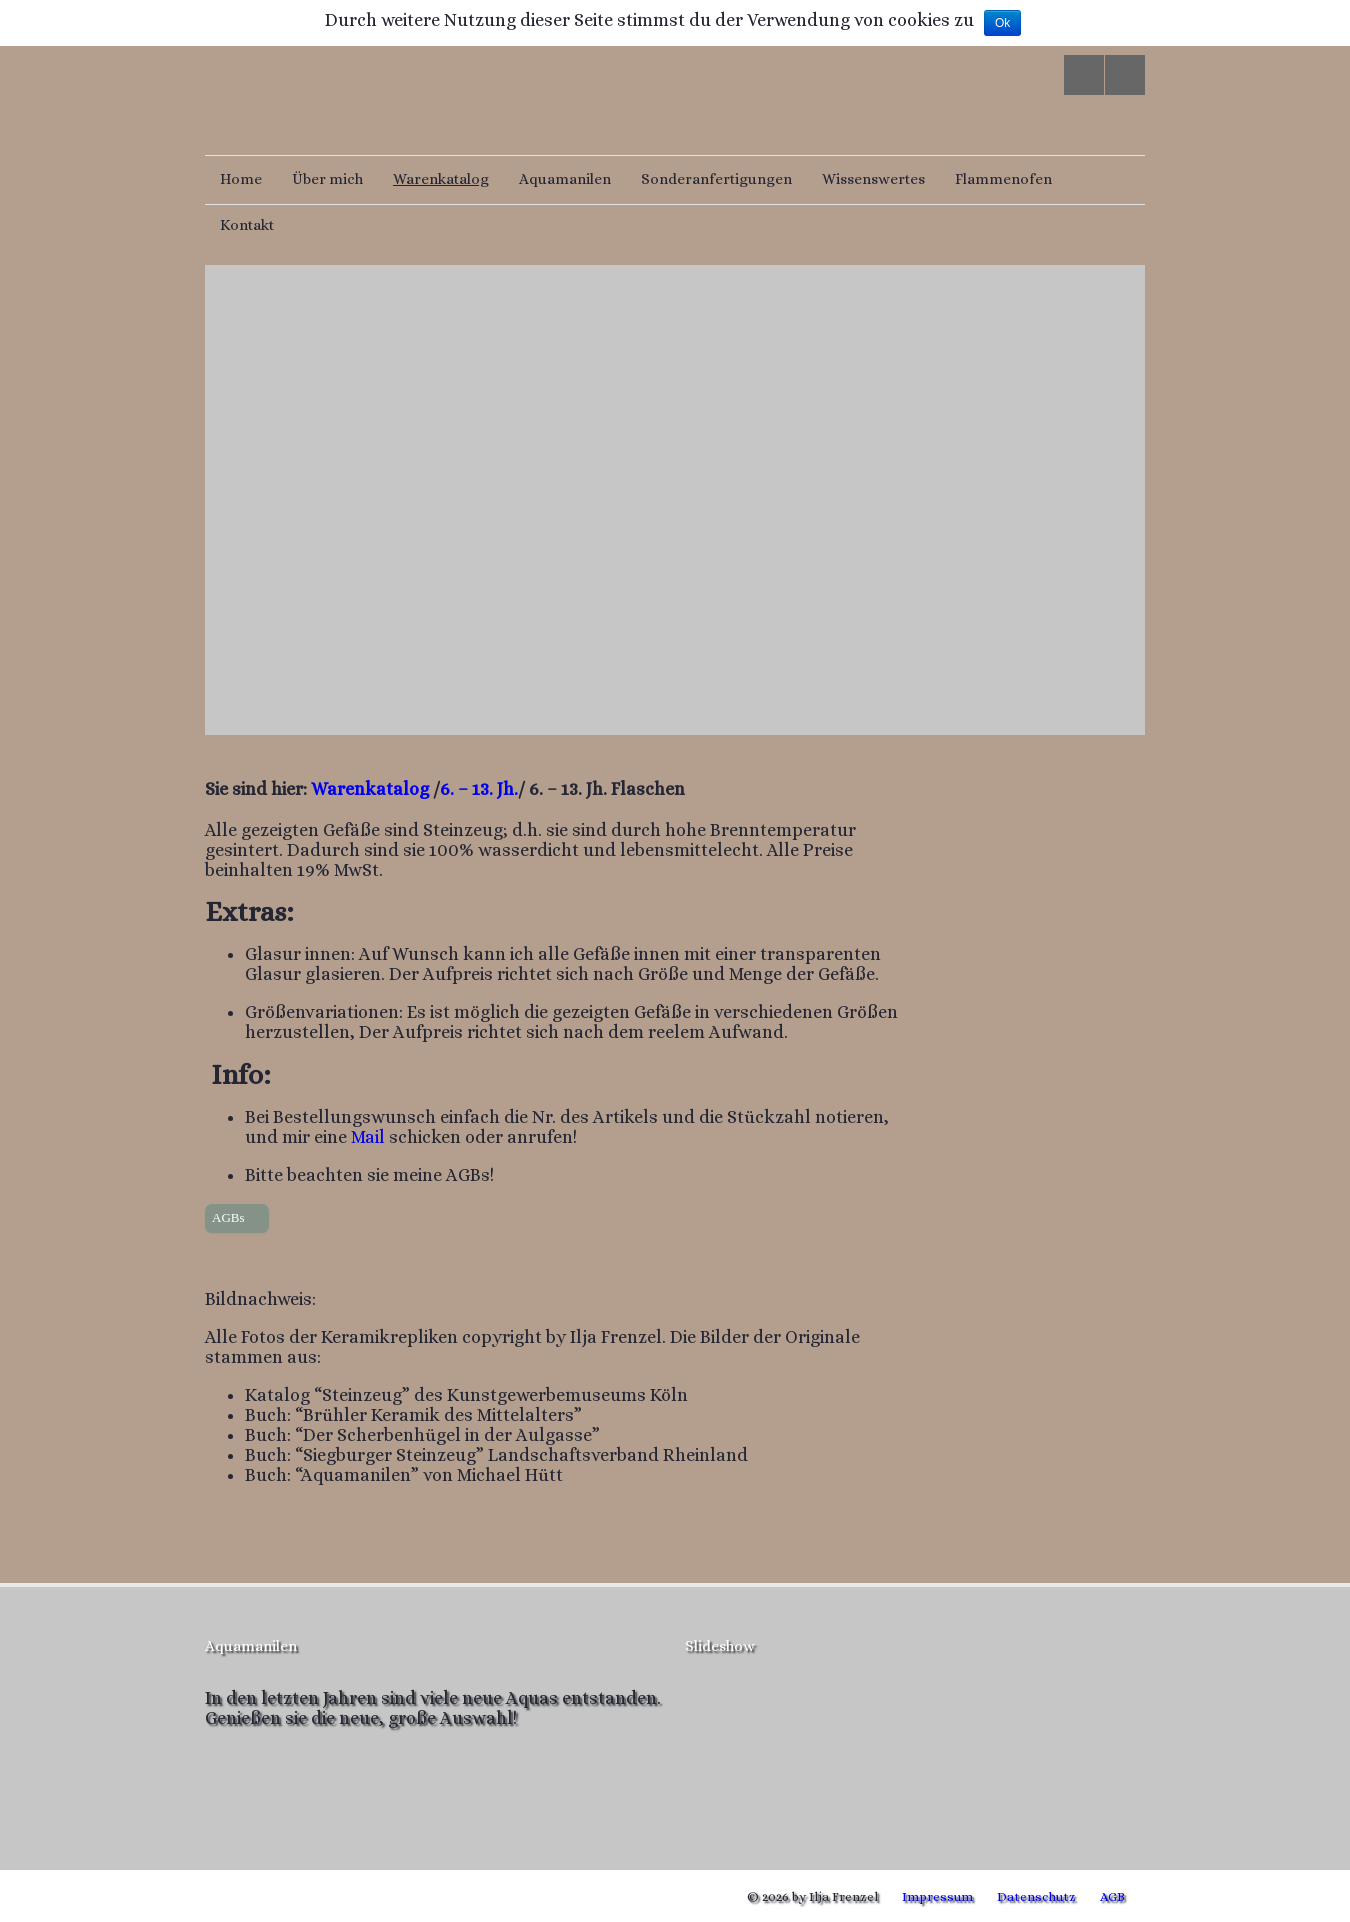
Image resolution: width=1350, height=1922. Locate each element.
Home (241, 179)
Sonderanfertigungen (716, 179)
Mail (366, 1137)
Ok (1002, 23)
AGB (1112, 1896)
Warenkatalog (441, 179)
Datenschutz (1036, 1896)
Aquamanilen (565, 179)
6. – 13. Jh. (479, 789)
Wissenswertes (873, 179)
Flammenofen (1003, 179)
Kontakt (247, 225)
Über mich (327, 179)
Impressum (937, 1896)
